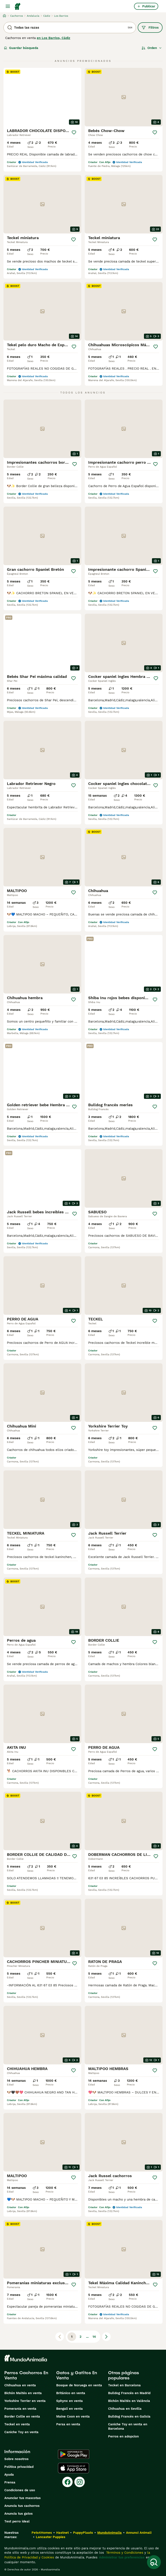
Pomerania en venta (20, 2409)
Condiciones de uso (19, 2490)
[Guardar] (74, 132)
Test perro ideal (17, 2521)
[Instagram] (79, 2482)
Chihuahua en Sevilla (125, 2409)
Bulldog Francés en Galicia (129, 2416)
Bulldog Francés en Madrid (129, 2393)
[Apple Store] (73, 2468)
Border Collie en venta (22, 2416)
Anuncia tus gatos (18, 2514)
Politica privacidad (19, 2467)
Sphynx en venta (69, 2401)
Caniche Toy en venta (21, 2432)
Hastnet (62, 2533)
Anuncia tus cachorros (22, 2506)
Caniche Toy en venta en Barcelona (127, 2426)
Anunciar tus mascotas (22, 2498)
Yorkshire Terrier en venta (25, 2401)
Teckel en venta (17, 2424)
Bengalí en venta (69, 2409)
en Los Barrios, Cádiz (53, 38)
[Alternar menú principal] (7, 6)
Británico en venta (70, 2393)
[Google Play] (73, 2454)
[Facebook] (67, 2482)
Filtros (150, 27)
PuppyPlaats (83, 2533)
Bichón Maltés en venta (23, 2393)
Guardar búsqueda (21, 48)
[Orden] (151, 48)
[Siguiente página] (106, 2336)
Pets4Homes (42, 2533)
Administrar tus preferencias (121, 2557)
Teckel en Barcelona (124, 2385)
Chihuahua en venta (20, 2385)
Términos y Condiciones (124, 2553)
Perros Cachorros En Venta (26, 2375)
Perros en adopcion (123, 2436)
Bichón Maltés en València (129, 2401)
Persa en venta (68, 2424)
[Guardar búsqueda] (154, 2562)
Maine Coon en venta (73, 2416)
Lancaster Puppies (50, 2537)
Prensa (9, 2482)
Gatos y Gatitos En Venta (76, 2375)
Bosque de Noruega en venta (79, 2385)
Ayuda (9, 2474)
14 (94, 2337)
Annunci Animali (139, 2533)
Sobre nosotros (16, 2459)
